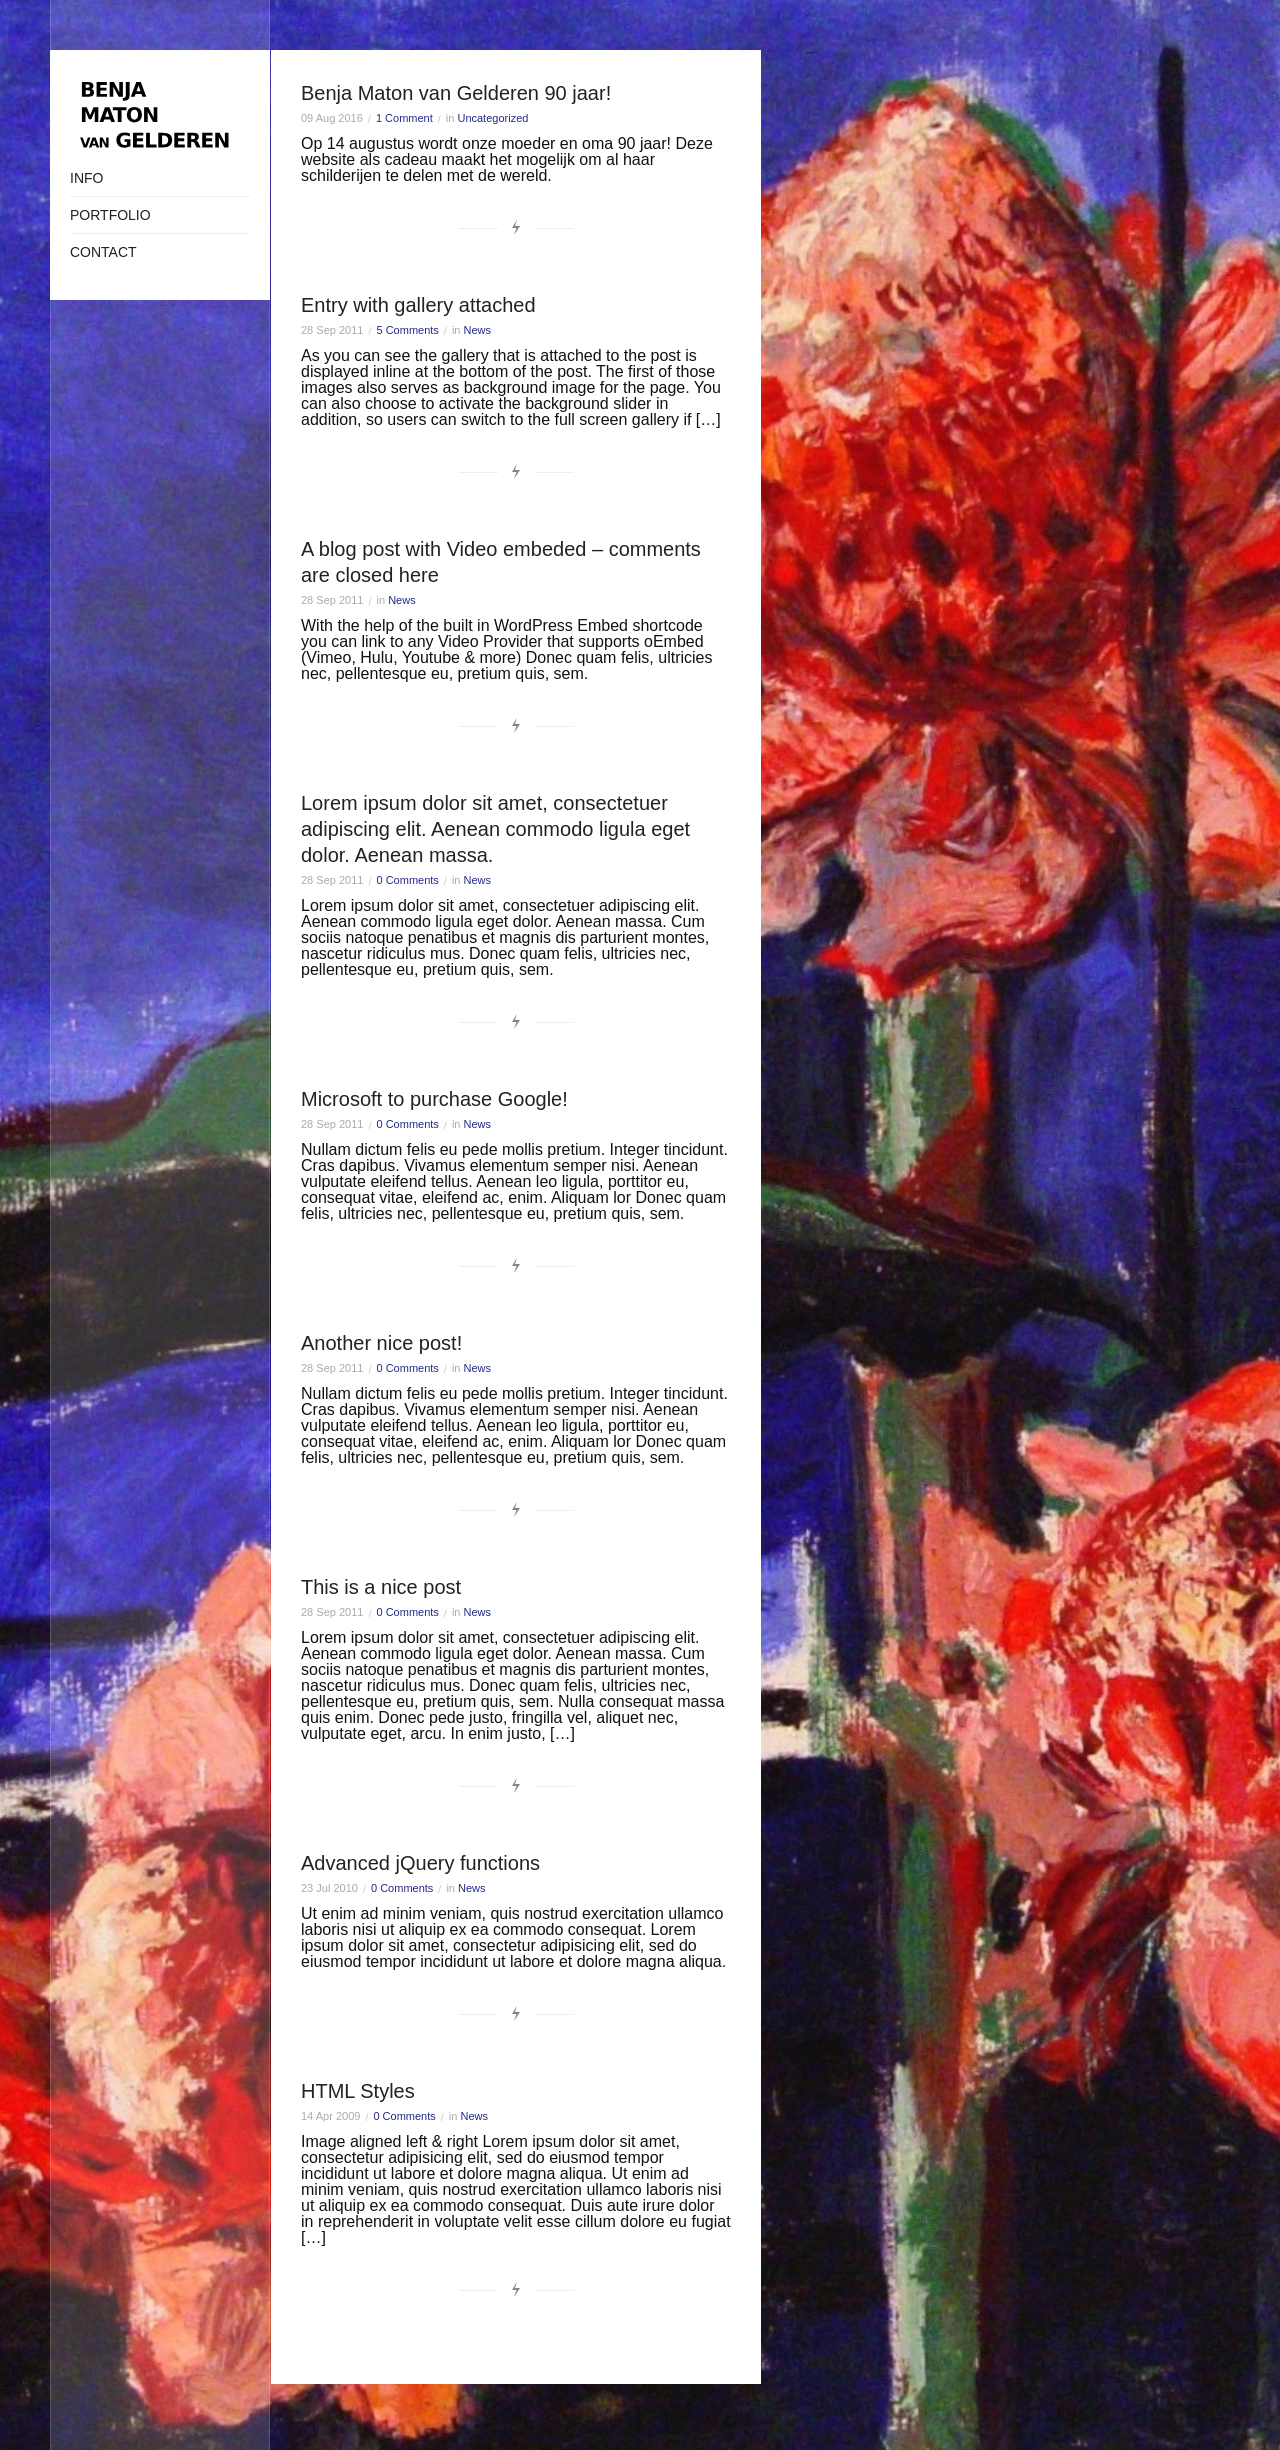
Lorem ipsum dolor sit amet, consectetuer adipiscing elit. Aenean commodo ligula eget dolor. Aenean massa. (495, 829)
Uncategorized (492, 118)
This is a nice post (381, 1587)
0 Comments (408, 880)
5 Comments (408, 330)
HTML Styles (358, 2091)
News (478, 330)
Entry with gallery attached (418, 305)
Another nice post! (381, 1343)
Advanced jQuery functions (420, 1863)
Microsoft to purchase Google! (434, 1099)
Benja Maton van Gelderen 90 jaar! (456, 93)
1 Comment (404, 118)
